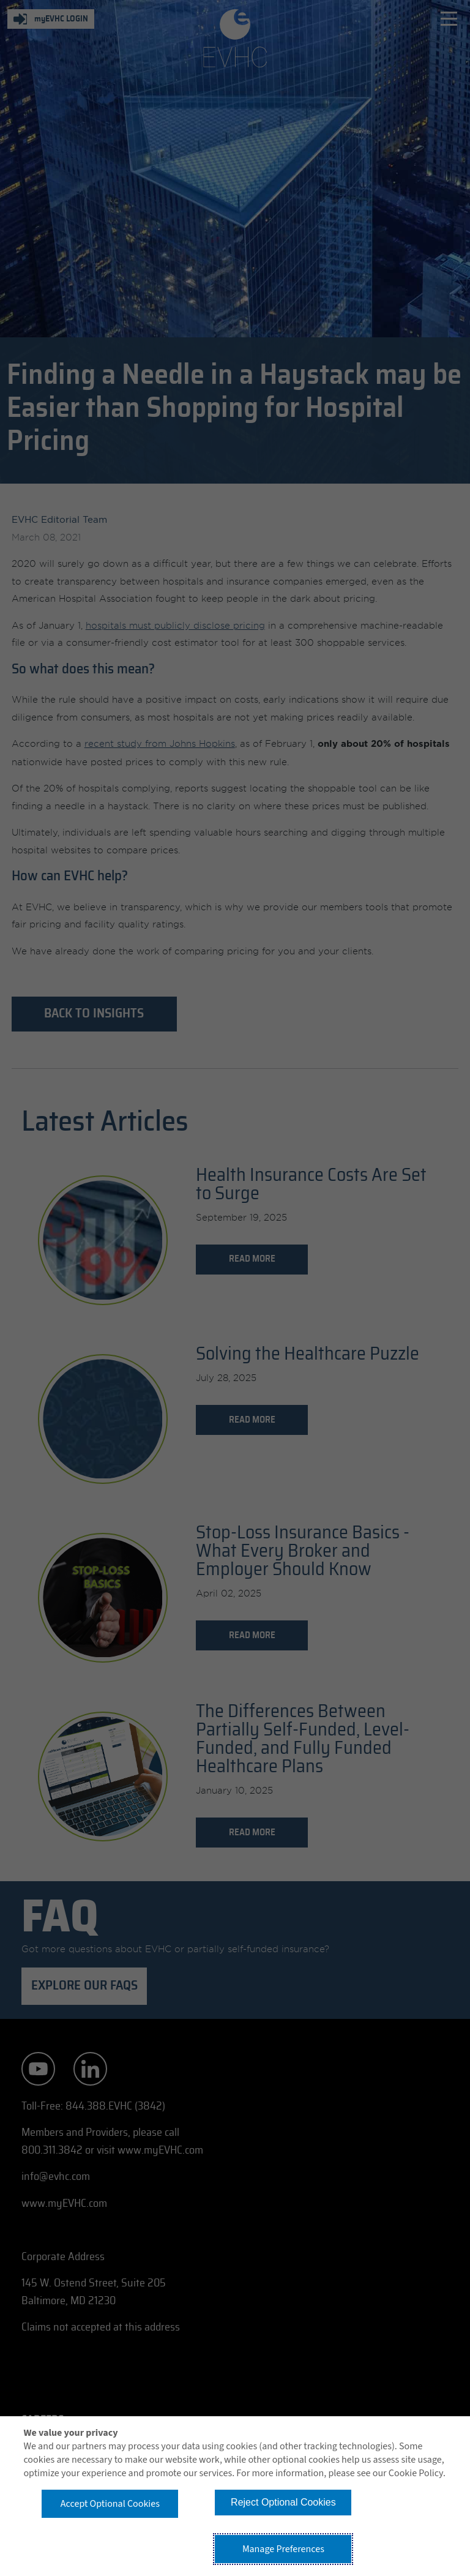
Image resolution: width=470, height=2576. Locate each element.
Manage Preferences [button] (283, 2549)
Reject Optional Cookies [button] (283, 2502)
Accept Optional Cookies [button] (110, 2503)
